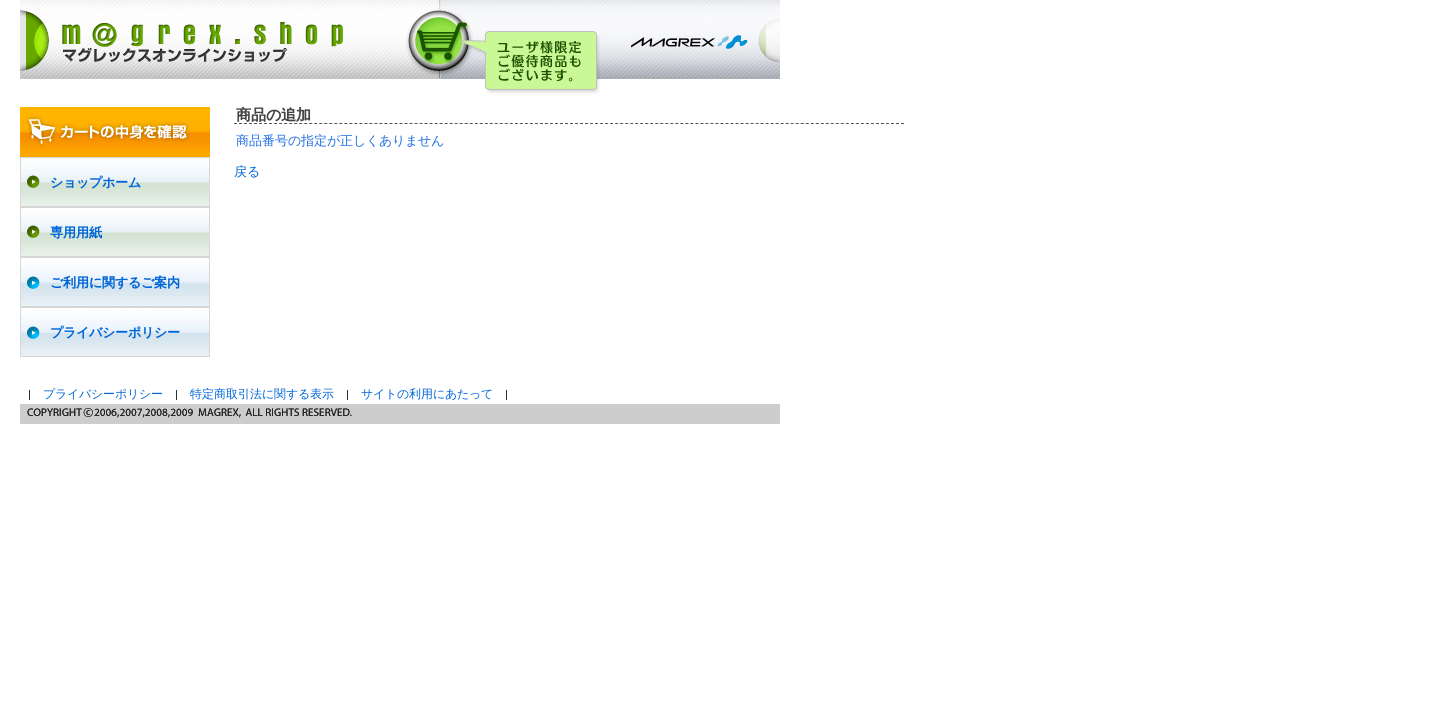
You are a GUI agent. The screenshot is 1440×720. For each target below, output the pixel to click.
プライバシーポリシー (103, 394)
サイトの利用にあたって (427, 394)
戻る (247, 171)
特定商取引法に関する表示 (262, 394)
